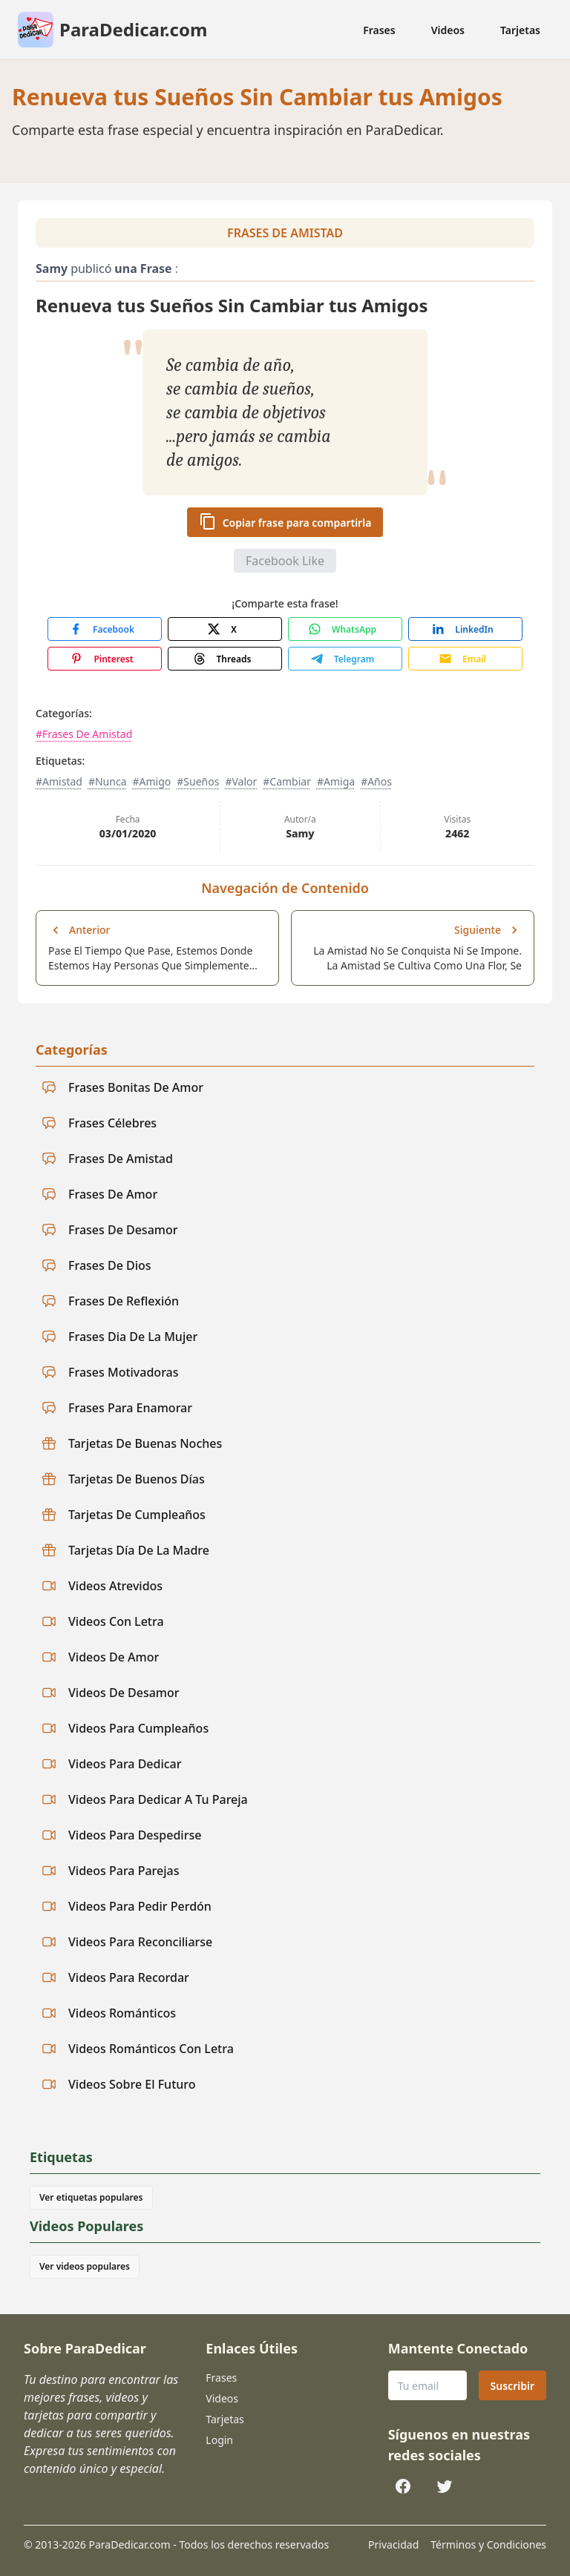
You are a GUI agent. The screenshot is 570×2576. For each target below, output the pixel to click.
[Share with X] (225, 629)
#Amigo (151, 781)
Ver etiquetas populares (91, 2197)
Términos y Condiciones (488, 2544)
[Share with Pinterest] (105, 659)
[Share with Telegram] (345, 659)
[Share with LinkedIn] (465, 629)
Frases (379, 30)
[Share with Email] (465, 659)
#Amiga (336, 781)
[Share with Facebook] (105, 629)
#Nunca (107, 781)
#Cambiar (287, 781)
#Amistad (59, 781)
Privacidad (393, 2544)
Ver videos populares (84, 2266)
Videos (448, 30)
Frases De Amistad (285, 233)
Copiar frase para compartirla (285, 521)
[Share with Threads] (225, 659)
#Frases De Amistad (84, 734)
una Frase (142, 268)
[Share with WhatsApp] (345, 629)
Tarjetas (520, 30)
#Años (376, 781)
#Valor (241, 781)
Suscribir (512, 2386)
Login (219, 2440)
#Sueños (198, 781)
